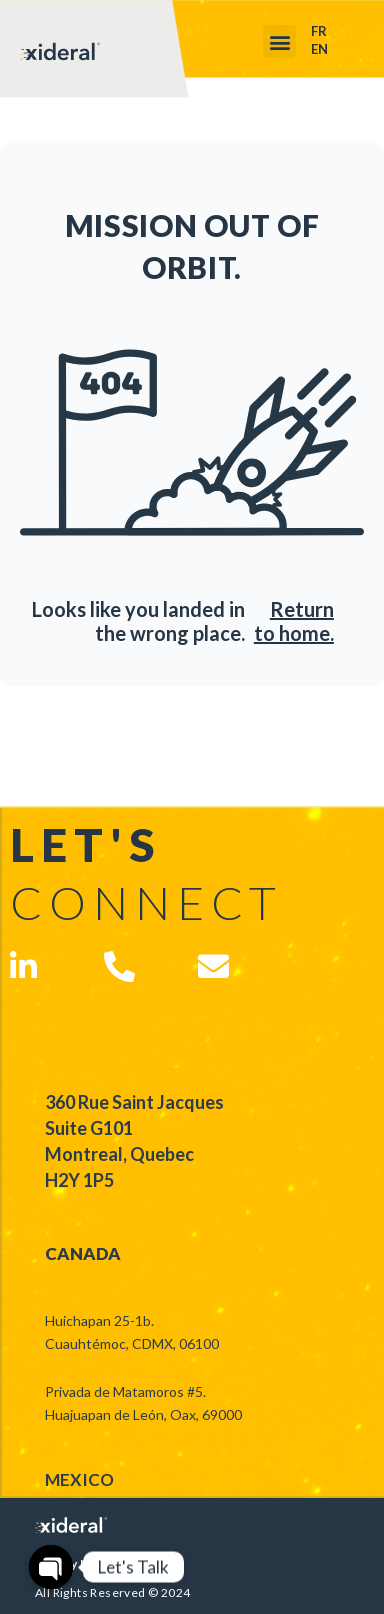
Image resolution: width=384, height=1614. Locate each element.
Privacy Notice (78, 1563)
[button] (279, 41)
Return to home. (294, 621)
